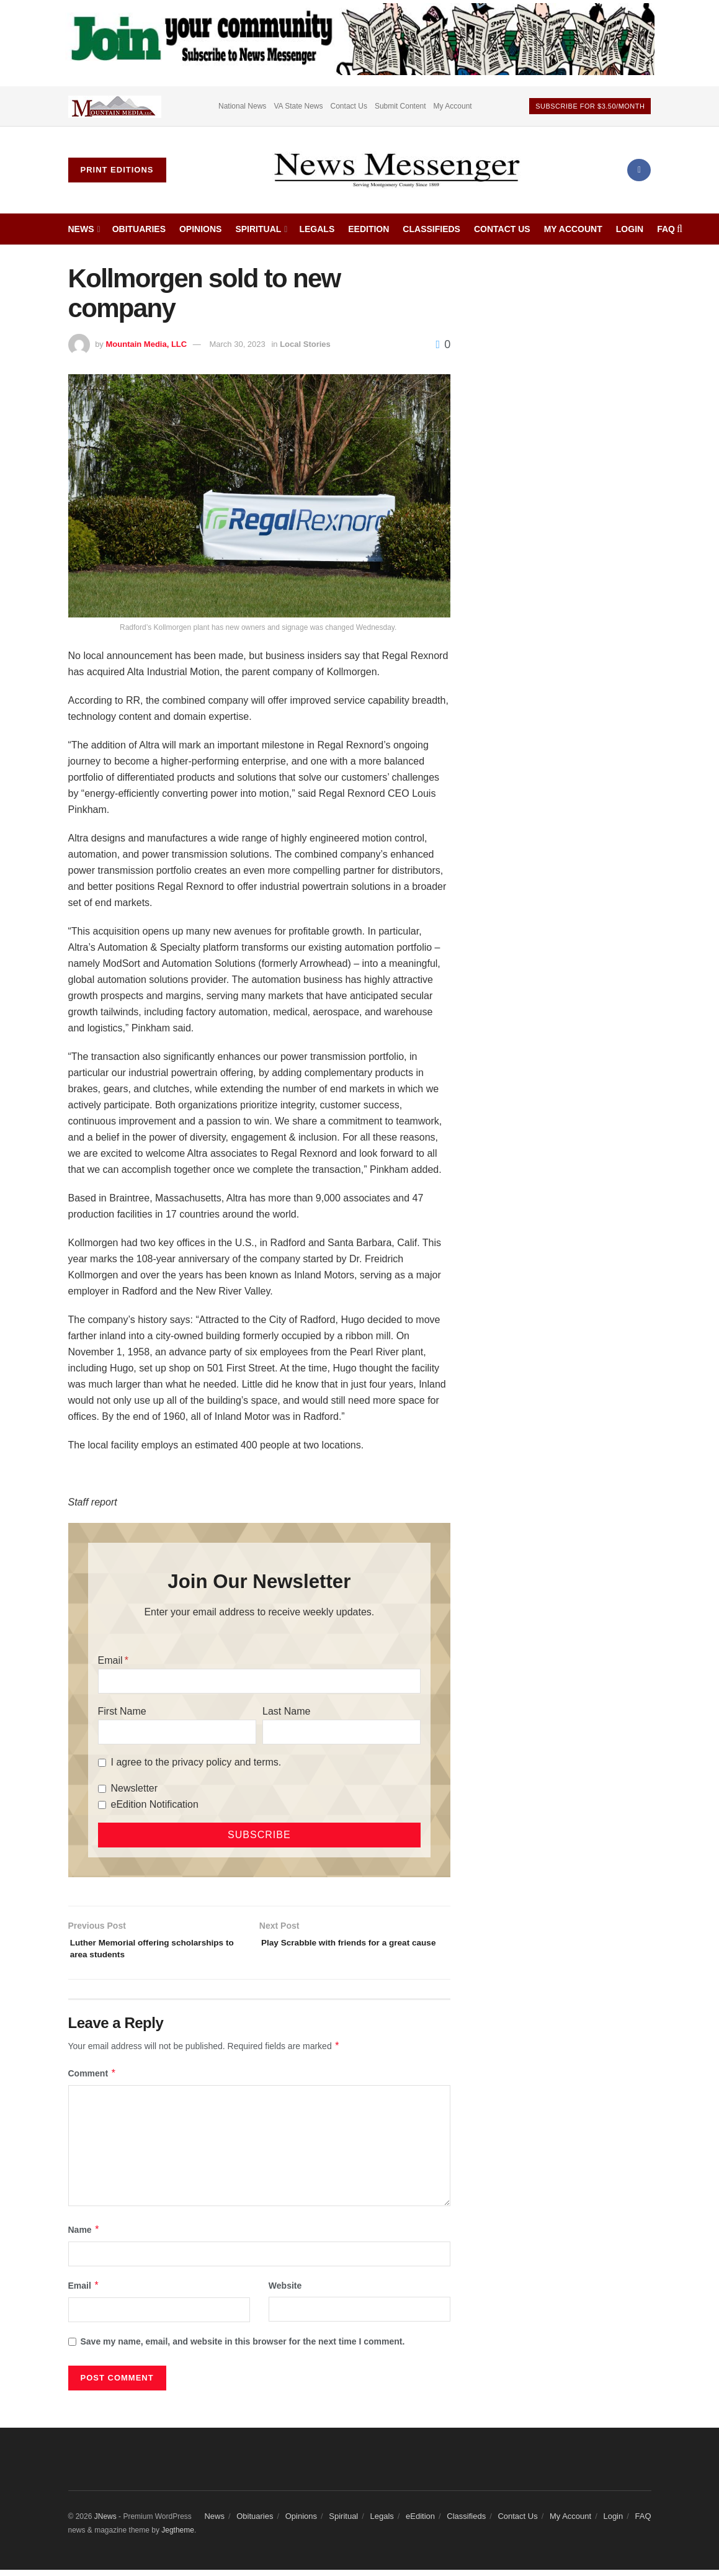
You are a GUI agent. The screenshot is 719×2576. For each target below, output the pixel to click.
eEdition (368, 229)
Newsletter (134, 1788)
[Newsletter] (102, 1789)
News (81, 229)
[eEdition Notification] (102, 1805)
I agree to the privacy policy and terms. (196, 1762)
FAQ (666, 229)
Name (84, 2236)
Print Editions (117, 169)
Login (629, 229)
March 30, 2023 (237, 344)
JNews (105, 2523)
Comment (92, 2080)
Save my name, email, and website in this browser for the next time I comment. (243, 2348)
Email (110, 1660)
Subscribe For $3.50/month (590, 106)
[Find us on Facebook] (639, 170)
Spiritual (258, 229)
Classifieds (431, 229)
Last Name (286, 1711)
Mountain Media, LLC (146, 344)
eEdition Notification (155, 1804)
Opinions (200, 229)
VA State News (298, 106)
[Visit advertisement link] (114, 106)
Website (285, 2292)
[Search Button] (679, 229)
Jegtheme (177, 2537)
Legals (316, 229)
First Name (122, 1711)
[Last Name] (341, 1732)
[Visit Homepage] (396, 170)
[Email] (259, 1681)
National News (242, 106)
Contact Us (349, 106)
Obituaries (139, 229)
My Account (453, 106)
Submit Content (400, 106)
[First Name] (177, 1732)
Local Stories (305, 344)
